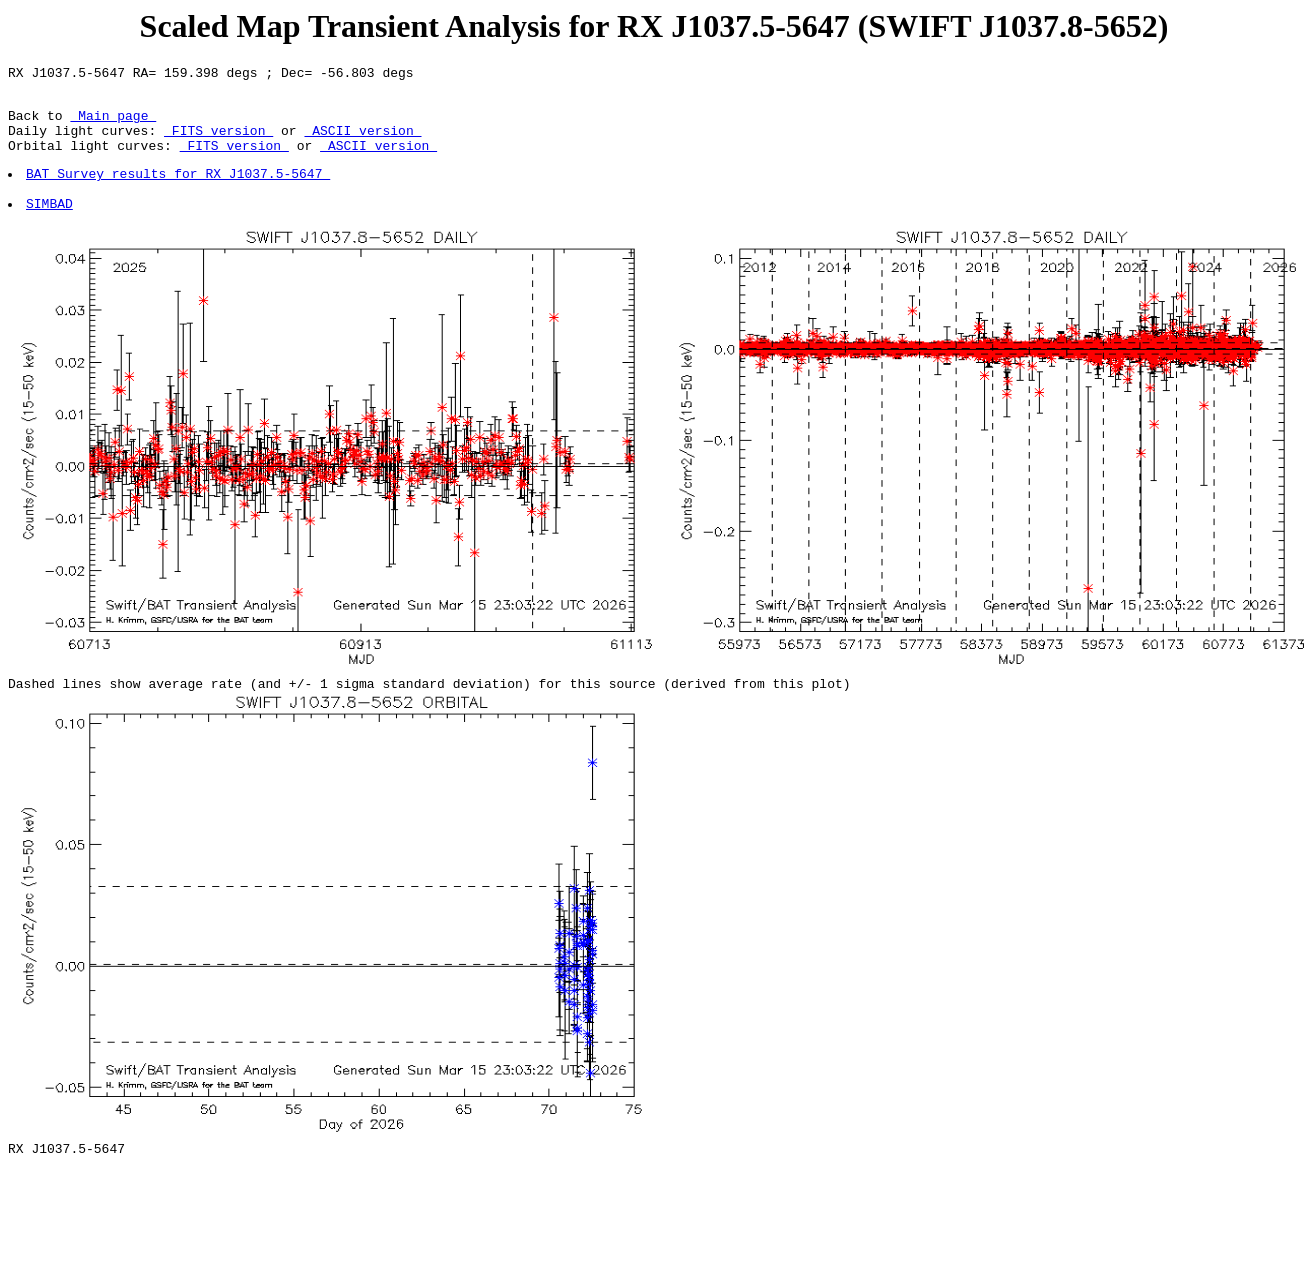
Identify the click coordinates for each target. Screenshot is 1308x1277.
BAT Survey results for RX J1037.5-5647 (179, 191)
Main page (113, 124)
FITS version (218, 142)
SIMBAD (50, 227)
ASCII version (362, 142)
